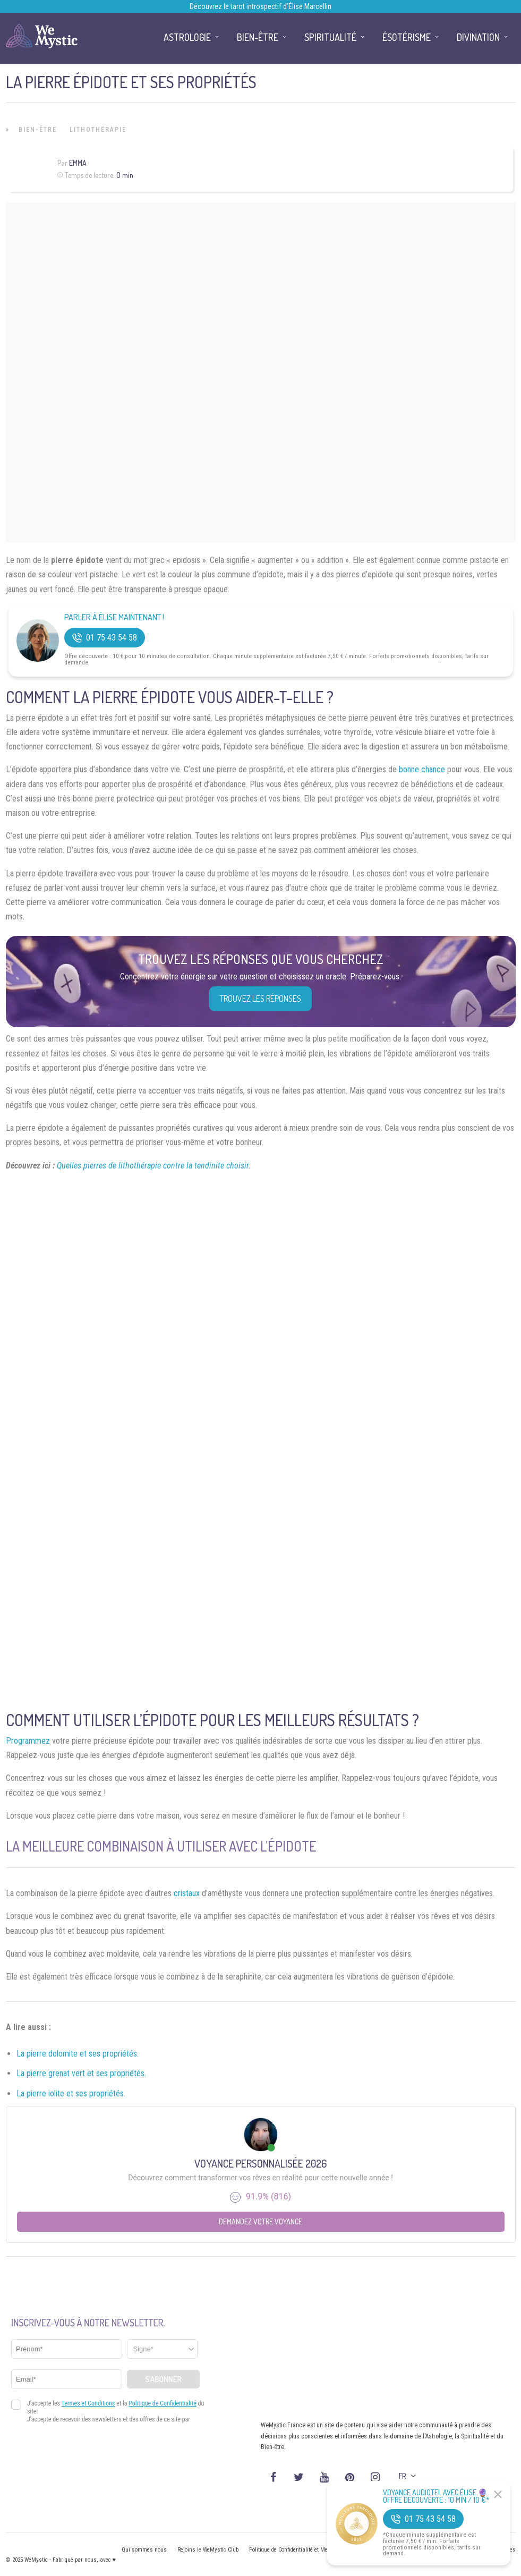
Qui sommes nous (144, 2549)
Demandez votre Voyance (260, 2221)
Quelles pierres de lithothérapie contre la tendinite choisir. (154, 1166)
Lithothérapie (98, 129)
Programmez (28, 1741)
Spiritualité (330, 37)
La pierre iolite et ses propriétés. (70, 2093)
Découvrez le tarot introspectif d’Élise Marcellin (260, 6)
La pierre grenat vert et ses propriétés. (81, 2073)
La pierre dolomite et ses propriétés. (77, 2054)
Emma (78, 162)
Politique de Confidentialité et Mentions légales (305, 2549)
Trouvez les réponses (260, 998)
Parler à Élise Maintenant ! (114, 617)
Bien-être (38, 129)
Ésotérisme (406, 37)
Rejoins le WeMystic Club (207, 2549)
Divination (478, 37)
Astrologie (187, 37)
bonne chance (422, 769)
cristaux (187, 1893)
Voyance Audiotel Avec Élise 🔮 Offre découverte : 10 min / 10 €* (436, 2496)
